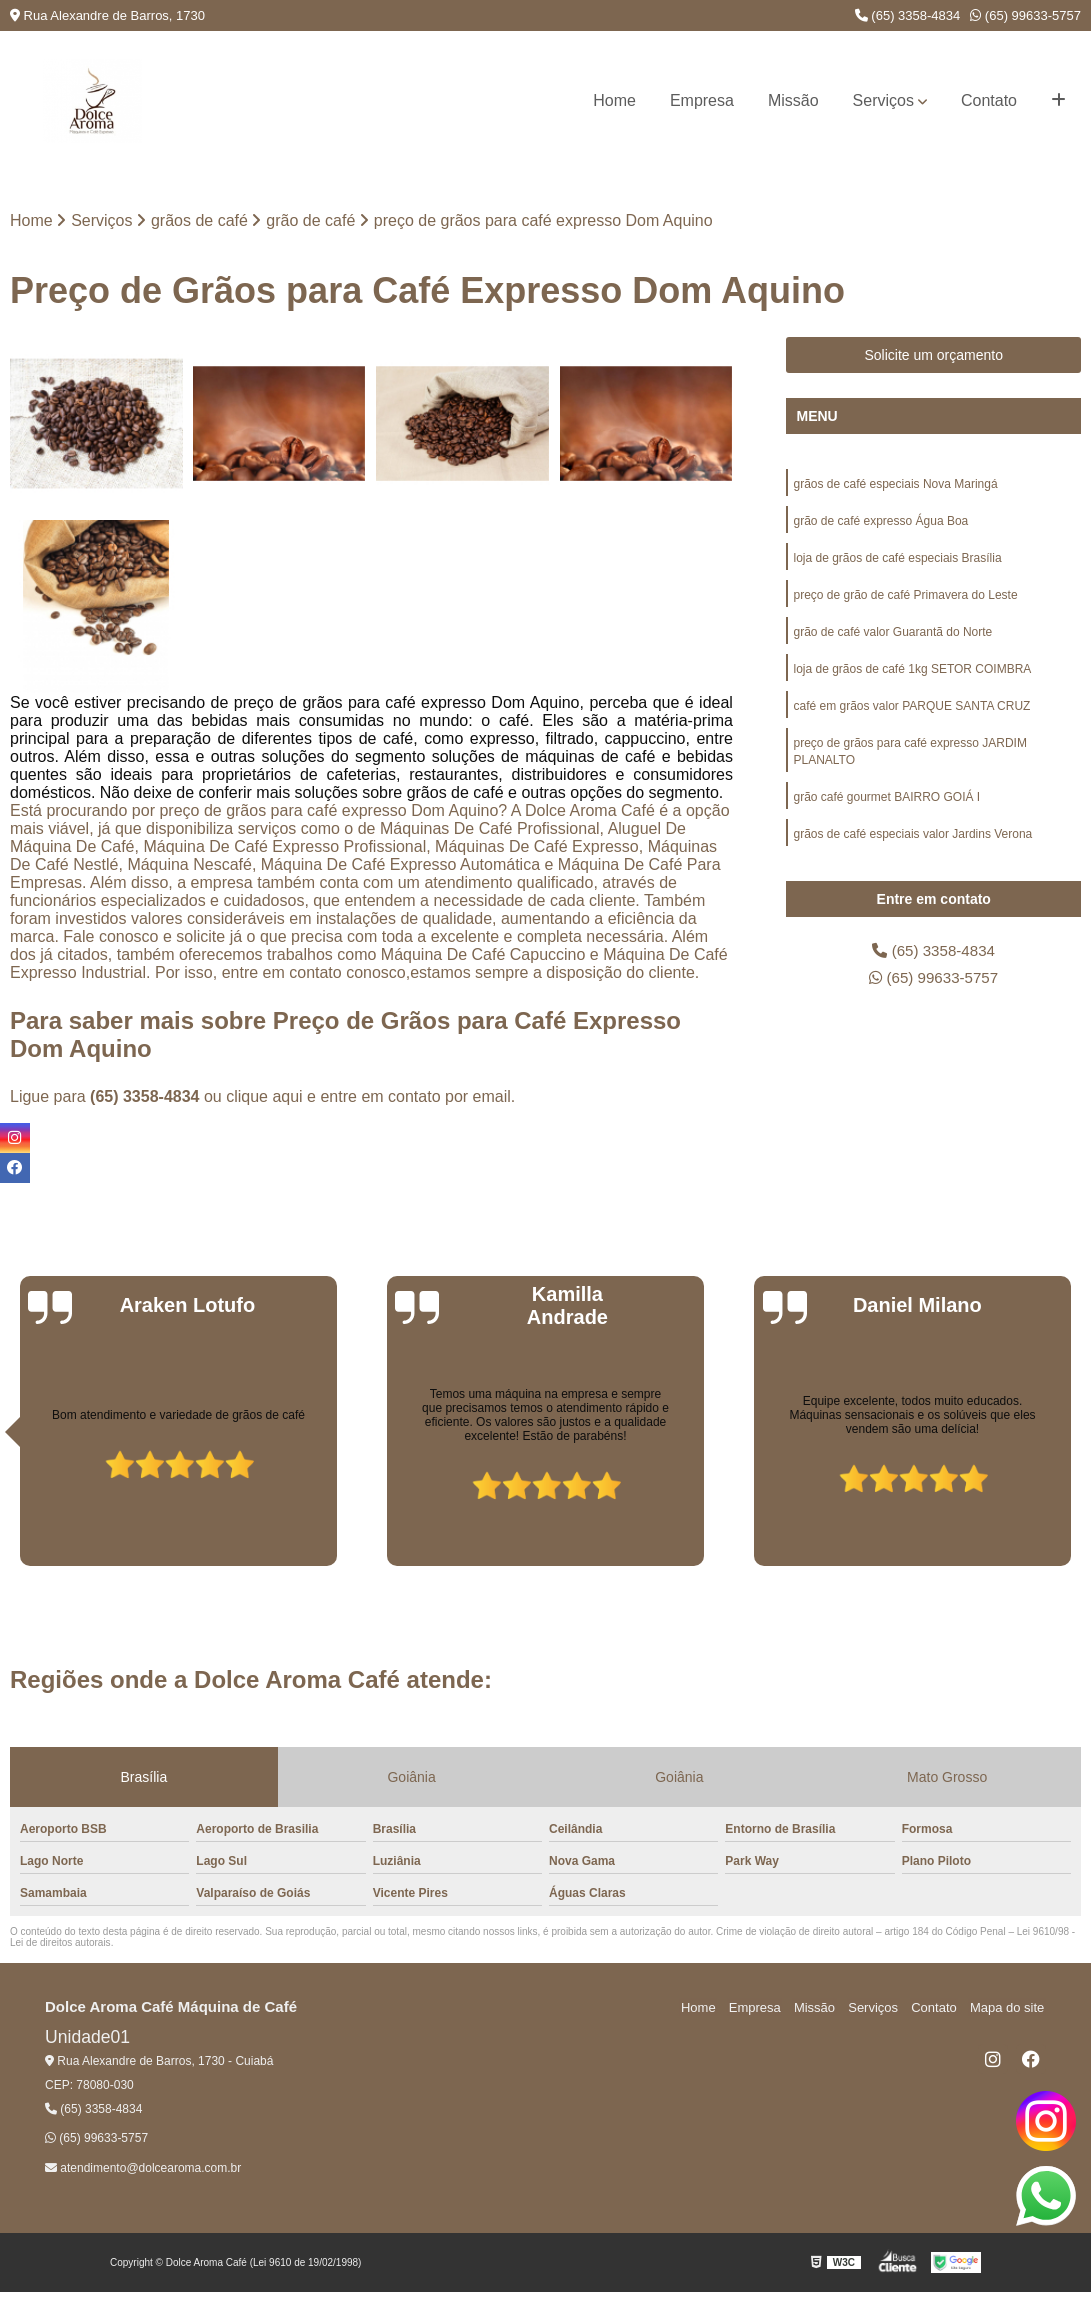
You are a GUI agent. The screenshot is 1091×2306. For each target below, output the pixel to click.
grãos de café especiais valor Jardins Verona (912, 845)
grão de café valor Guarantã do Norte (892, 637)
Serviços (883, 100)
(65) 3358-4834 (908, 15)
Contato (989, 100)
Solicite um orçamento (933, 356)
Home (614, 100)
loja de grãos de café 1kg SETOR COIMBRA (912, 675)
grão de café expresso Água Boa (880, 523)
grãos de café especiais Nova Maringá (895, 485)
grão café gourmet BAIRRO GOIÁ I (886, 807)
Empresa (702, 100)
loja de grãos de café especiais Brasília (897, 561)
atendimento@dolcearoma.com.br (143, 2168)
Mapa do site (1008, 2007)
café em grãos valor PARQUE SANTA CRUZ (911, 713)
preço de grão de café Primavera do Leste (905, 599)
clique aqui (264, 1096)
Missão (793, 100)
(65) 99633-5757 (1025, 15)
